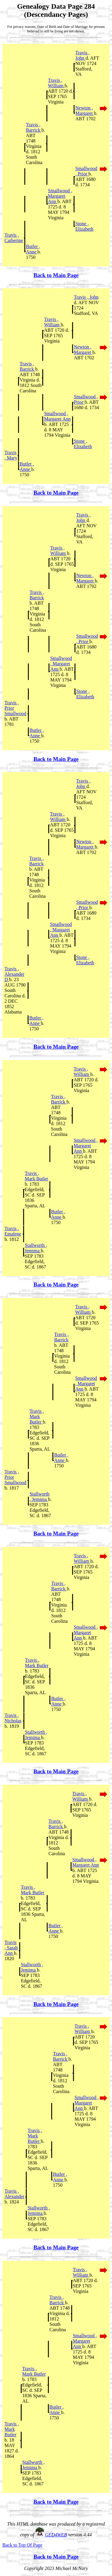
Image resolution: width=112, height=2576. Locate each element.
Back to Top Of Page (22, 2545)
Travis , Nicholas (13, 1718)
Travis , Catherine (13, 237)
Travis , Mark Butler (36, 1176)
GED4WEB (56, 2534)
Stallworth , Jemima (36, 1248)
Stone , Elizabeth (84, 226)
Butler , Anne (33, 249)
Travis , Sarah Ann (11, 1948)
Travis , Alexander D (14, 974)
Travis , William (56, 83)
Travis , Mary (10, 455)
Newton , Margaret (84, 110)
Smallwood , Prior (86, 171)
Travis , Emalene (12, 1231)
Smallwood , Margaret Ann (60, 196)
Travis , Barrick (34, 127)
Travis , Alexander (14, 2193)
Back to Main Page (56, 275)
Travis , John (82, 55)
